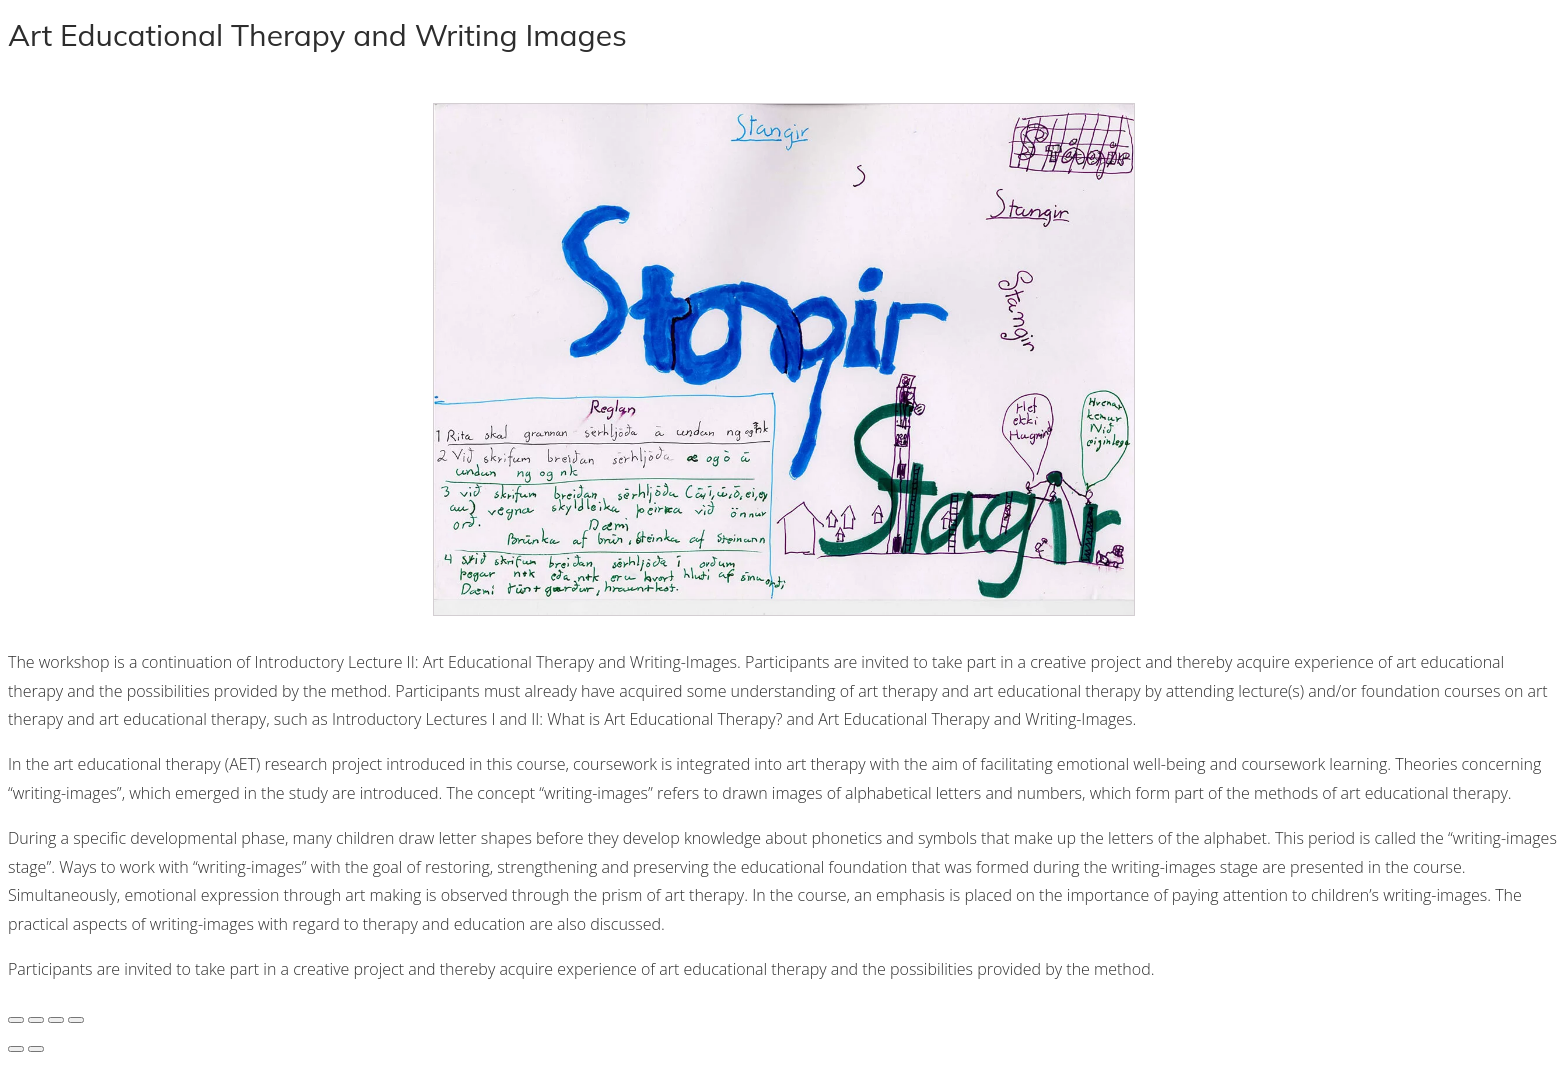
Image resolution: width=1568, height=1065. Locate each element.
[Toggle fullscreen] (36, 1020)
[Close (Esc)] (76, 1020)
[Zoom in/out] (16, 1020)
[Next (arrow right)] (36, 1049)
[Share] (56, 1020)
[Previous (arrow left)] (16, 1049)
